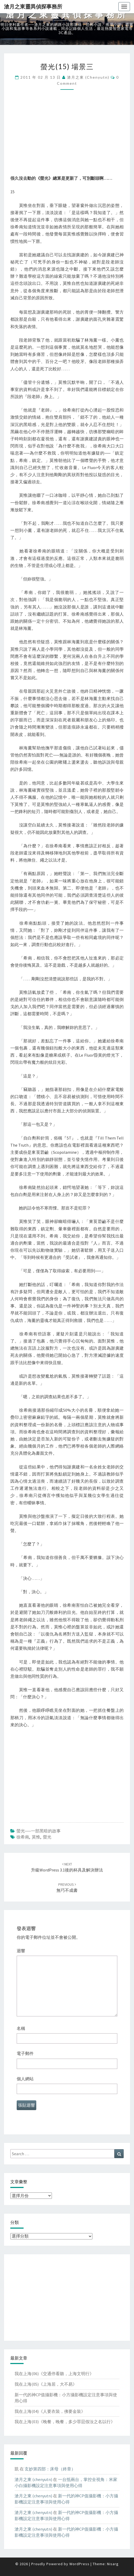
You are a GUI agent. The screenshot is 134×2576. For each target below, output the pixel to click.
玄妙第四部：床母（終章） (50, 2468)
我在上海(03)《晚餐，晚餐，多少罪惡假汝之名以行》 (65, 2421)
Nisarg (113, 2563)
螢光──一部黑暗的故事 (38, 1830)
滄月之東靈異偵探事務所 (33, 6)
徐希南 (22, 1837)
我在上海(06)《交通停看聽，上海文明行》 (54, 2373)
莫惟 (36, 1837)
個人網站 (25, 2078)
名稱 (21, 2028)
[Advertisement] (66, 138)
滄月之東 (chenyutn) (88, 77)
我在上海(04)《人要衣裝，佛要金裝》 (50, 2411)
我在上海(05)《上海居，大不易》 (46, 2384)
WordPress (79, 2563)
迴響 (21, 1950)
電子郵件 (25, 2053)
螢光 (47, 1837)
